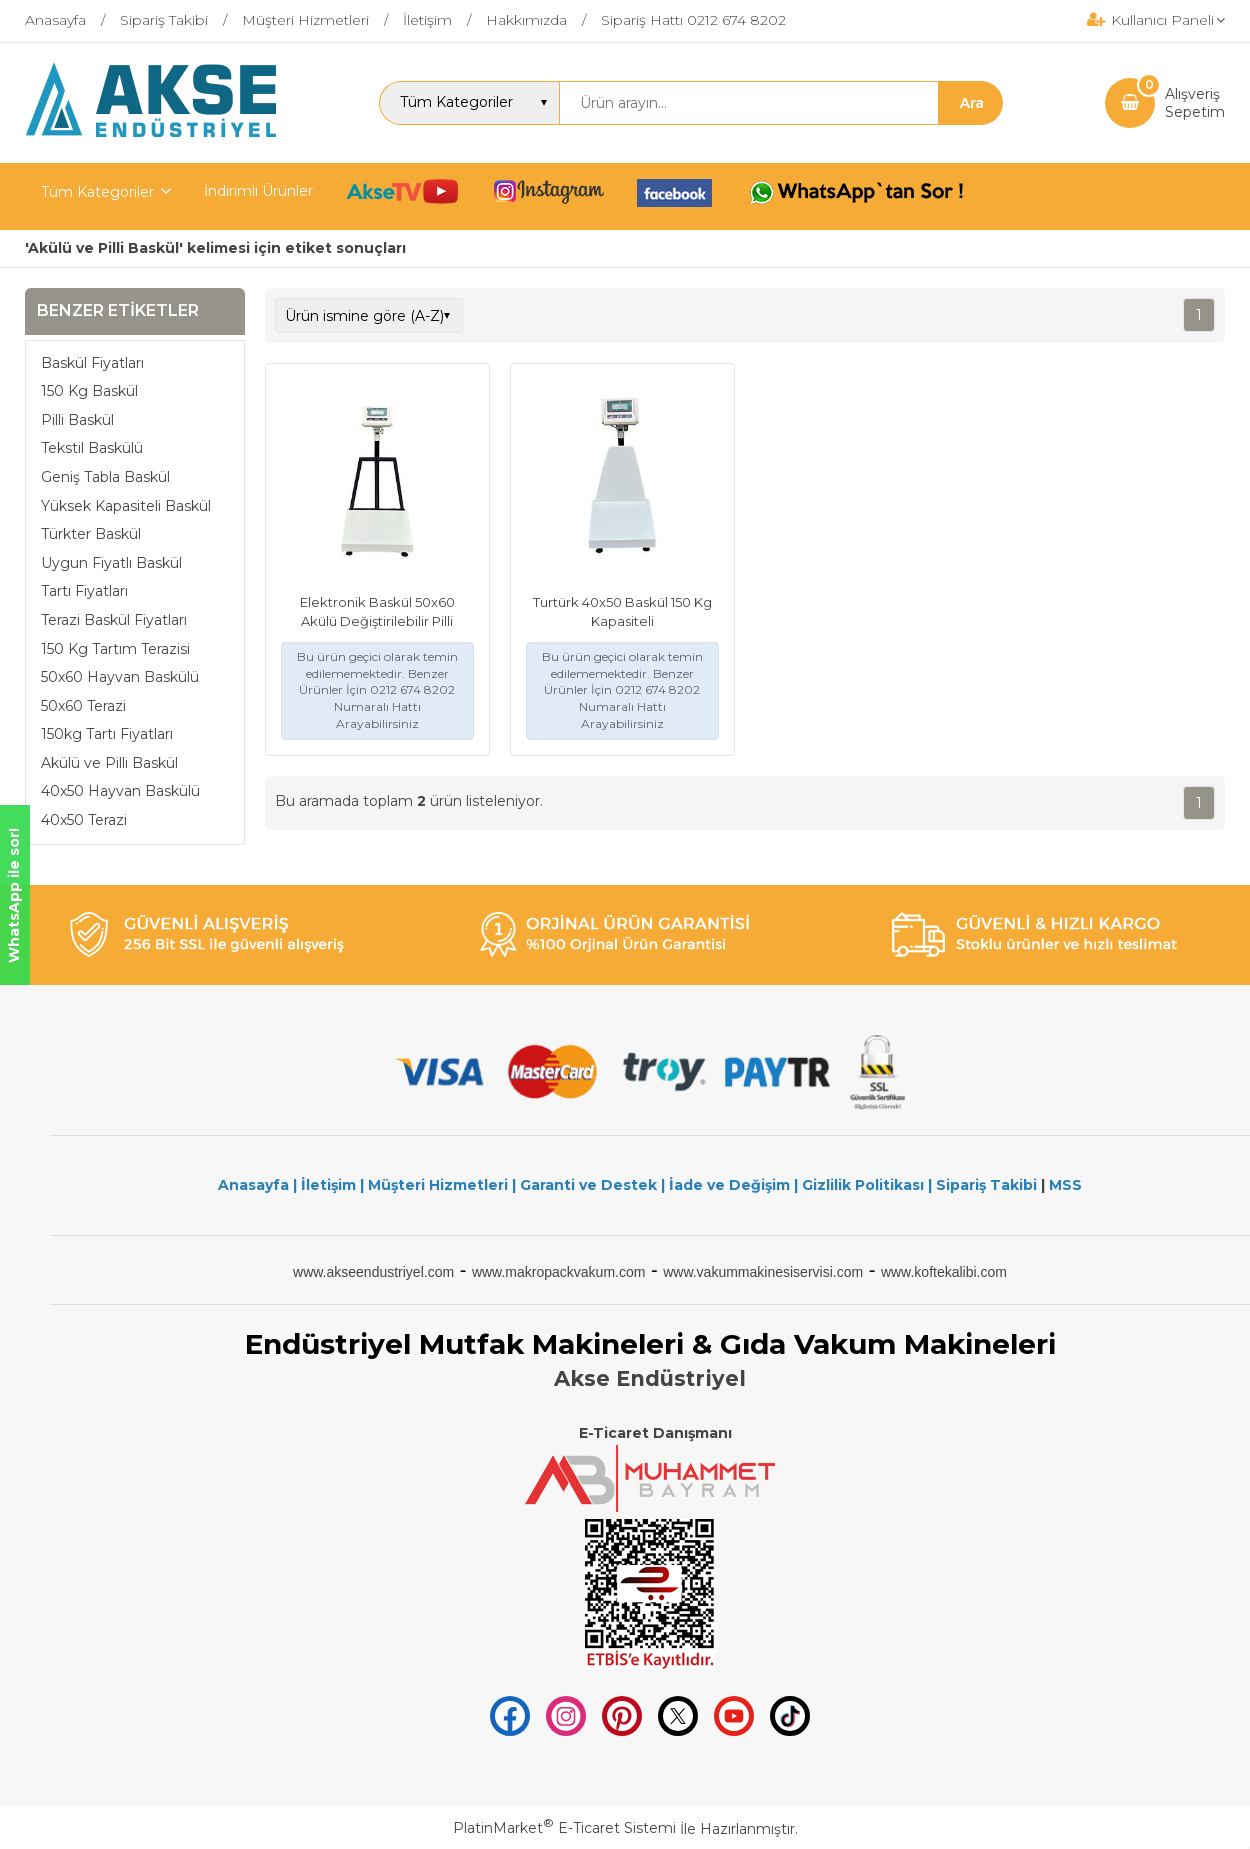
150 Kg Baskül (89, 391)
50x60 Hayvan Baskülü (120, 677)
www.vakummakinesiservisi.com (763, 1272)
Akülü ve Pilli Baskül (109, 763)
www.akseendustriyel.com (373, 1272)
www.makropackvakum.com (559, 1272)
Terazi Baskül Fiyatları (114, 620)
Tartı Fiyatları (84, 591)
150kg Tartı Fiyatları (107, 734)
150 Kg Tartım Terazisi (115, 649)
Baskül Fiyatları (92, 363)
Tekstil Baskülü (92, 448)
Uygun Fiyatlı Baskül (111, 563)
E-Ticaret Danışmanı (655, 1433)
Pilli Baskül (77, 420)
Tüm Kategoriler (97, 192)
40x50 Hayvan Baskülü (120, 791)
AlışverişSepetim (1195, 103)
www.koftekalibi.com (944, 1272)
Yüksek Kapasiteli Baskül (126, 506)
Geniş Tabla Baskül (105, 477)
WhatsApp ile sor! (14, 895)
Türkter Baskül (91, 534)
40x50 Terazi (84, 820)
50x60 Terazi (83, 706)
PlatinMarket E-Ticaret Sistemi (564, 1828)
